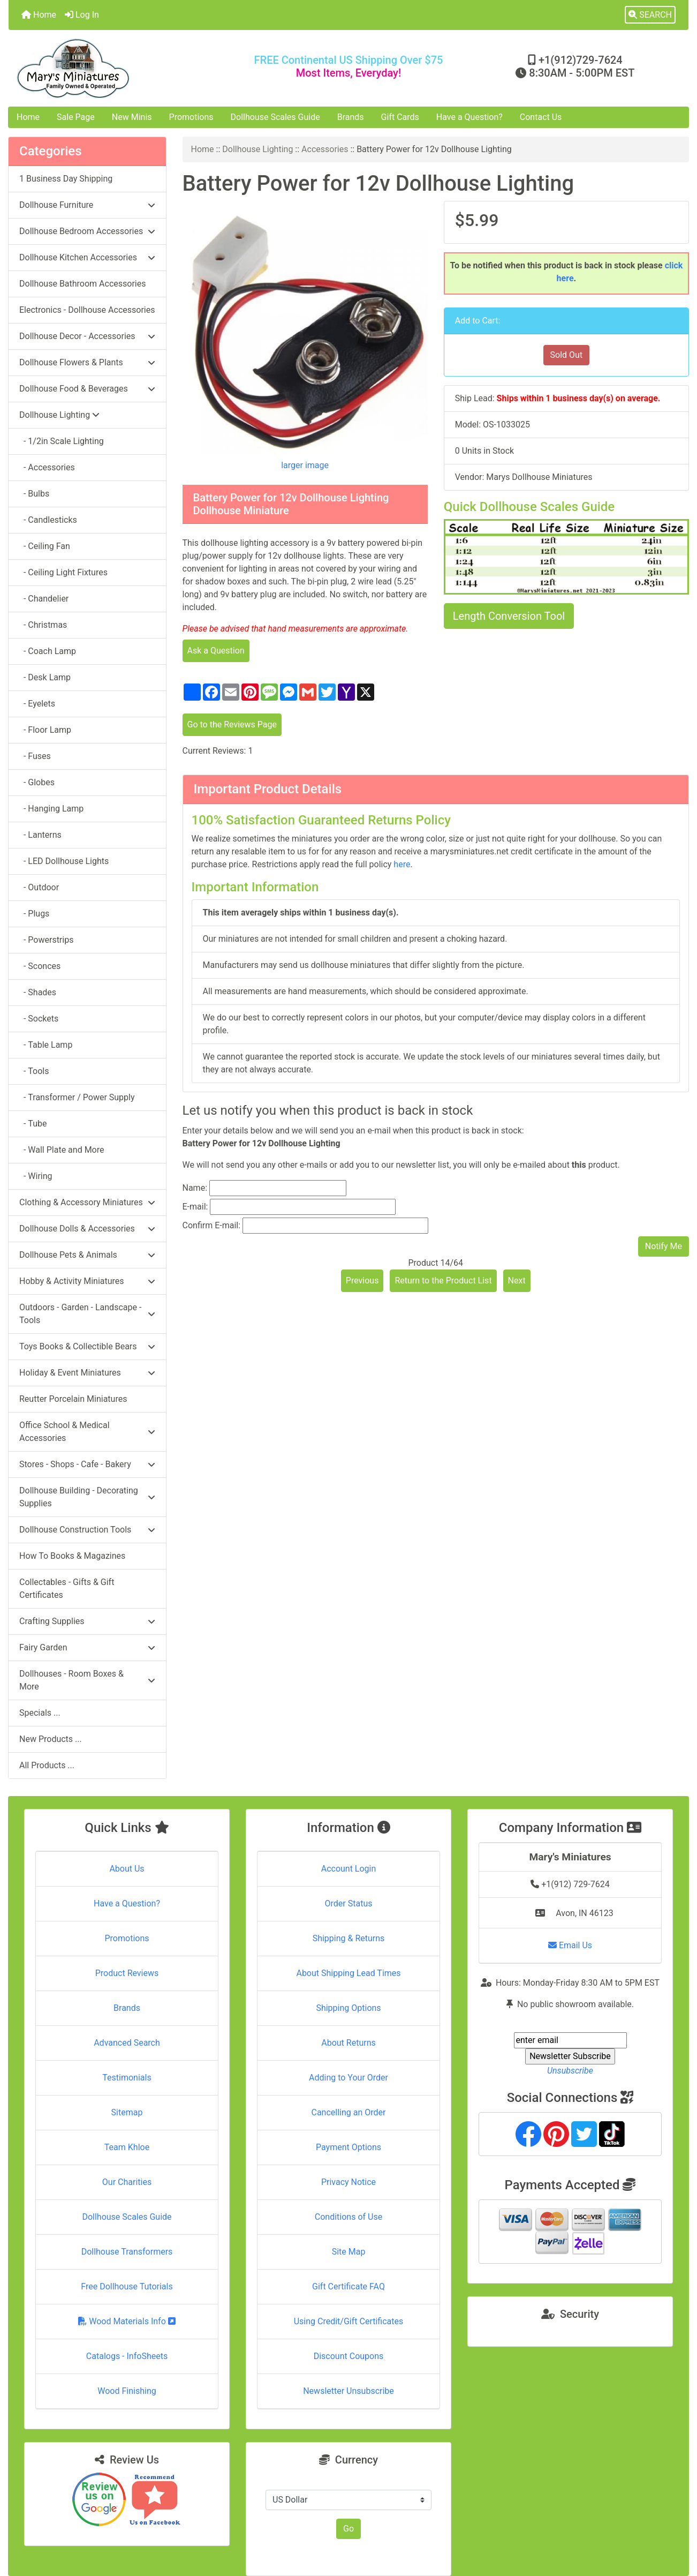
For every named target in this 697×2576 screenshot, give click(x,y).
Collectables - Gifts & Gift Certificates (66, 1588)
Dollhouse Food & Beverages (87, 389)
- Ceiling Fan (44, 546)
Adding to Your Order (348, 2077)
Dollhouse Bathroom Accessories (82, 284)
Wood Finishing (126, 2391)
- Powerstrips (46, 940)
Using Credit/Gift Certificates (349, 2321)
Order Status (349, 1903)
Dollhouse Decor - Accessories (87, 336)
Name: (195, 1188)
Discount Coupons (349, 2356)
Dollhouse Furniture (87, 205)
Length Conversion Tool (509, 616)
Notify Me (663, 1246)
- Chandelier (44, 599)
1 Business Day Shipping (65, 179)
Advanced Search (127, 2043)
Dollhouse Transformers (127, 2252)
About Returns (348, 2043)
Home (38, 15)
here (401, 864)
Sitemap (127, 2112)
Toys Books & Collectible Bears (87, 1346)
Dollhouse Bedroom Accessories (87, 231)
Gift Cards (400, 117)
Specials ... (39, 1713)
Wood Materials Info (127, 2321)
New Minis (132, 117)
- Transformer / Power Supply (77, 1097)
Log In (82, 15)
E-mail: (195, 1206)
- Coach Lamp (47, 651)
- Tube (33, 1123)
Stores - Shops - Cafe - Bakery (87, 1464)
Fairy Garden (87, 1647)
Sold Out (566, 355)
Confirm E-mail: (212, 1225)
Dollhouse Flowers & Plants (87, 362)
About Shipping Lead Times (348, 1973)
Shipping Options (348, 2008)
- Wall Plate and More (61, 1150)
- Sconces (39, 966)
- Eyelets (37, 704)
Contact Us (541, 117)
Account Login (348, 1869)
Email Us (570, 1945)
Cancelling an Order (349, 2112)
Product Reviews (127, 1973)
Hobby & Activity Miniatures (87, 1281)
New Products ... (50, 1739)
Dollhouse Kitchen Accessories (87, 257)
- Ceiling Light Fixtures (63, 572)
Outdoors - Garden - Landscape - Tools (87, 1313)
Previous (362, 1280)
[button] (650, 15)
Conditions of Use (348, 2217)
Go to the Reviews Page (232, 724)
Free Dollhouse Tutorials (126, 2286)
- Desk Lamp (45, 677)
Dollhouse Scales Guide (275, 117)
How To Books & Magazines (72, 1556)
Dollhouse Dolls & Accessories (87, 1228)
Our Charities (126, 2182)
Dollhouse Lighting (257, 149)
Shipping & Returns (349, 1938)
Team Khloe (126, 2147)
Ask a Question (216, 650)
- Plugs (34, 913)
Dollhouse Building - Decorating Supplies (87, 1496)
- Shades (37, 992)
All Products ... (46, 1765)
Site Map (349, 2252)
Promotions (191, 117)
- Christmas (43, 625)
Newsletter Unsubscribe (348, 2391)
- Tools (34, 1071)
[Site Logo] (122, 68)
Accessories (324, 149)
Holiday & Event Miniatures (87, 1373)
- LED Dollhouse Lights (64, 861)
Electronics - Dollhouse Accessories (87, 310)
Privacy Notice (348, 2182)
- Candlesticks (48, 520)
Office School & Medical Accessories (87, 1431)
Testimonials (126, 2077)
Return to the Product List (443, 1280)
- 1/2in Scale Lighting (61, 441)
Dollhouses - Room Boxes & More (87, 1680)
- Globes (37, 782)
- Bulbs (34, 494)
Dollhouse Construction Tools (87, 1529)
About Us (126, 1869)
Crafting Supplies (87, 1621)
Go (348, 2529)
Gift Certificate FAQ (348, 2286)
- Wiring (35, 1176)
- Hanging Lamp (51, 808)
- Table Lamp (45, 1045)
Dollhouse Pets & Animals (87, 1255)
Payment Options (348, 2147)
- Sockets (38, 1018)
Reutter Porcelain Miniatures (73, 1399)
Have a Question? (469, 117)
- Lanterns (40, 835)
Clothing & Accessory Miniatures (87, 1202)
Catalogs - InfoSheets (127, 2356)
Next (517, 1280)
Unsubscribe (570, 2071)
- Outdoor (39, 887)
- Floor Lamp (45, 730)
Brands (350, 117)
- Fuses (35, 756)
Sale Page (76, 117)
